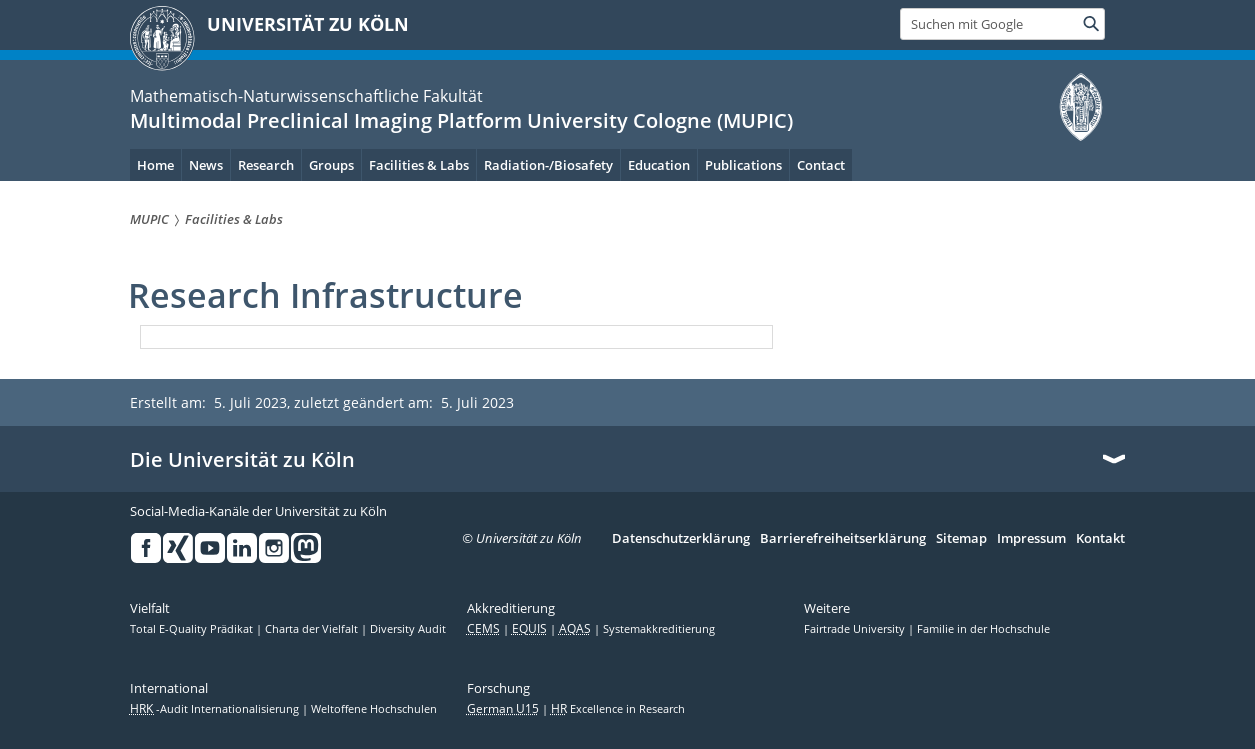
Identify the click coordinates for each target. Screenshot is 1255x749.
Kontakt (1100, 539)
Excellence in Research (618, 709)
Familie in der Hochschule (983, 629)
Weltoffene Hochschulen (374, 709)
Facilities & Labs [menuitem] (419, 165)
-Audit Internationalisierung (216, 709)
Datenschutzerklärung (681, 539)
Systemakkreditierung (659, 629)
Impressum (1031, 539)
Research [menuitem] (266, 165)
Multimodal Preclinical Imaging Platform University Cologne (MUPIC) (461, 120)
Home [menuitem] (155, 165)
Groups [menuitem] (331, 165)
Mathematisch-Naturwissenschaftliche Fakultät (306, 96)
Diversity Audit (408, 629)
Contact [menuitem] (821, 165)
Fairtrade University (856, 629)
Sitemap (961, 539)
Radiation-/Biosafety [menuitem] (548, 165)
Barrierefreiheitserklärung (843, 539)
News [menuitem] (206, 165)
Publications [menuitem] (743, 165)
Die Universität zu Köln (242, 460)
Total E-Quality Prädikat (193, 629)
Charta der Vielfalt (313, 629)
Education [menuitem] (659, 165)
